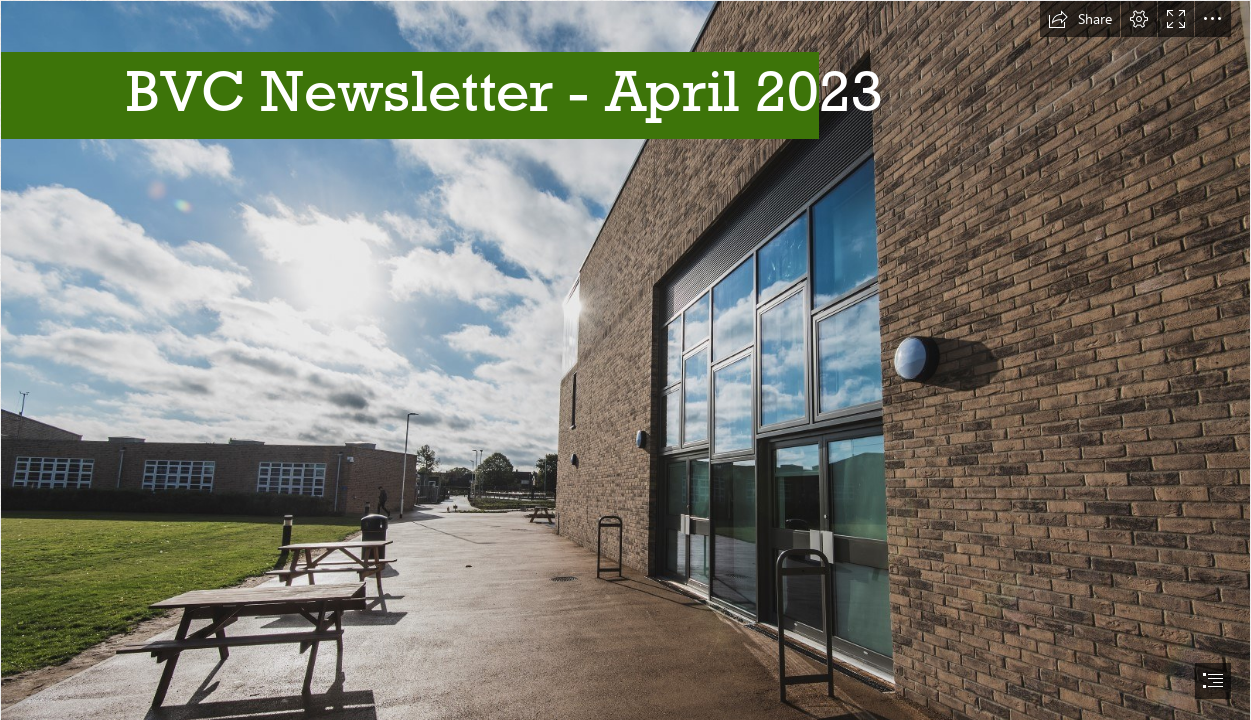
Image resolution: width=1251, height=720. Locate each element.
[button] (1080, 19)
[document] (625, 360)
